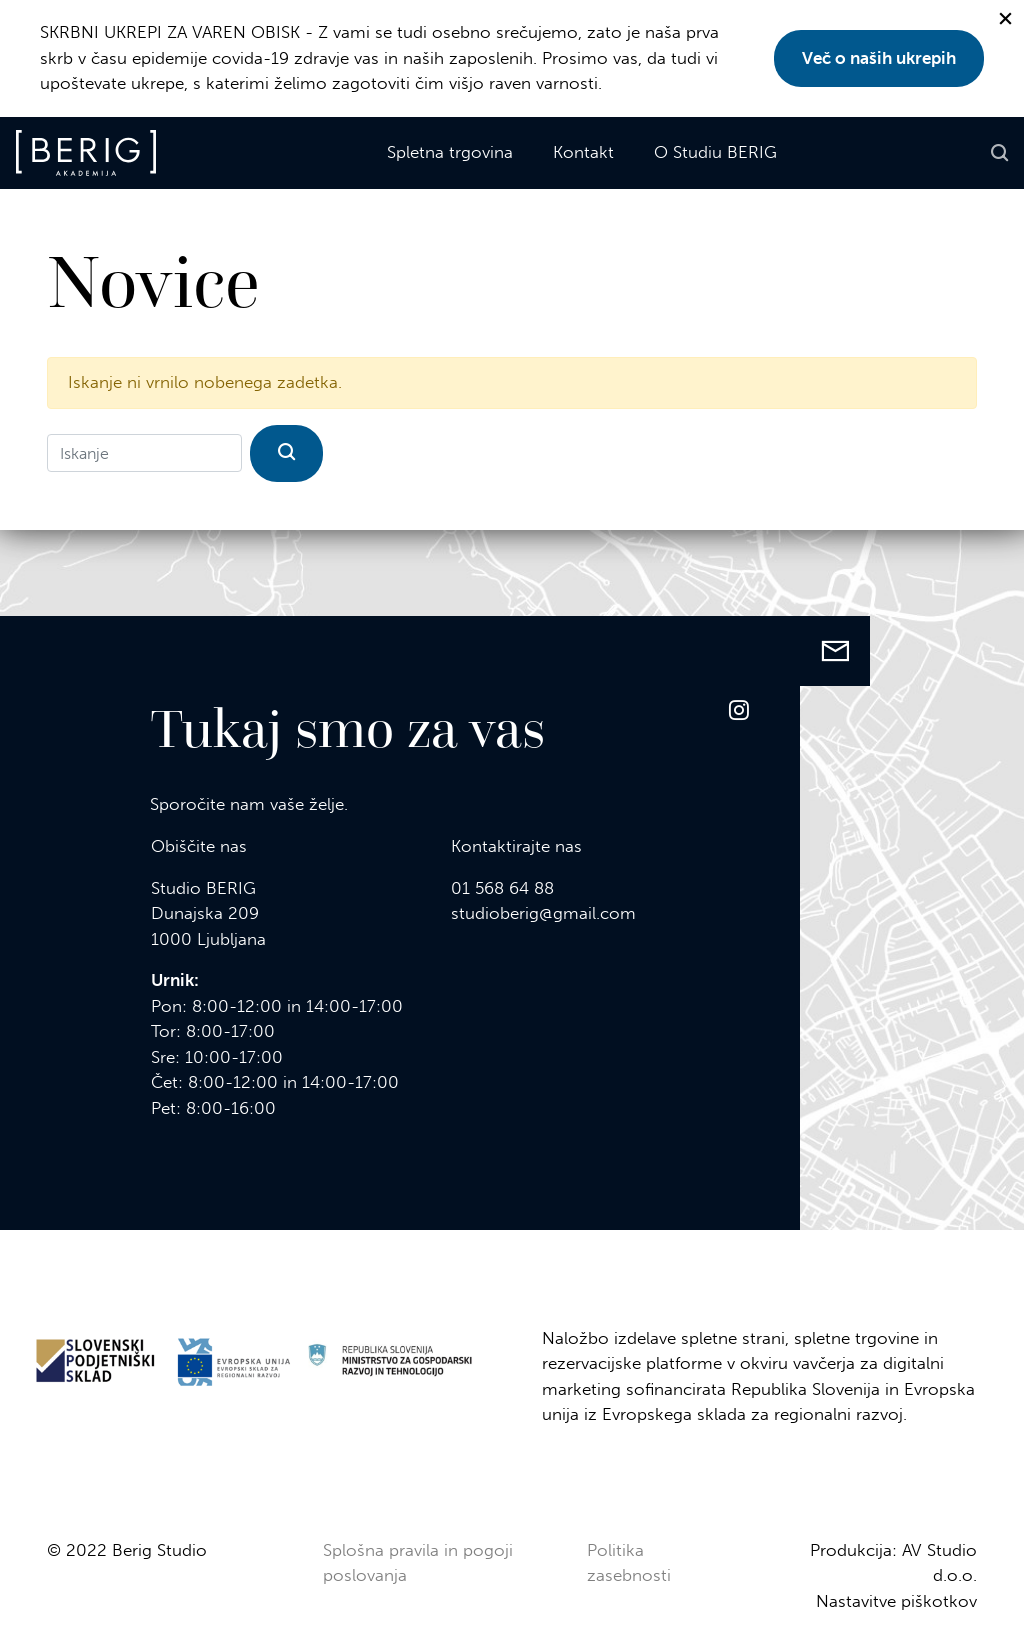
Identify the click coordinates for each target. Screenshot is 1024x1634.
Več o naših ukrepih (879, 58)
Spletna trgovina (450, 152)
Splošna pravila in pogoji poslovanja (418, 1563)
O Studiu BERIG (715, 152)
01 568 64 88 (502, 888)
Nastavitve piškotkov (896, 1601)
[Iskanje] (144, 453)
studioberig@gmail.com (543, 913)
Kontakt (583, 152)
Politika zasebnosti (629, 1563)
